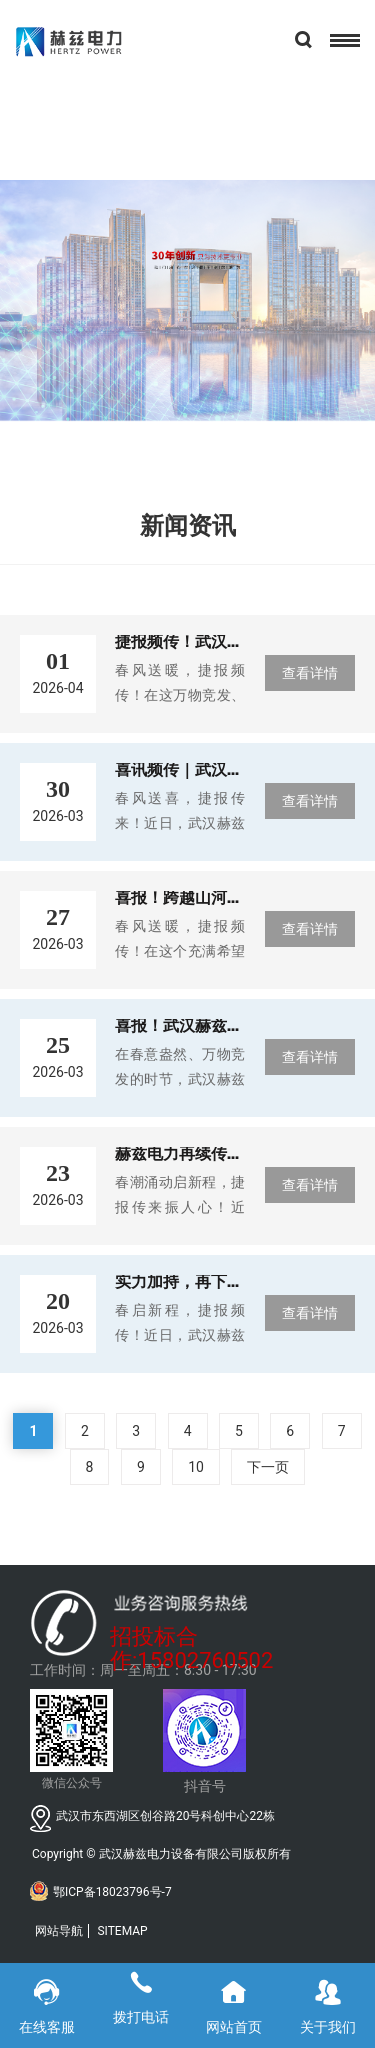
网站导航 (59, 1931)
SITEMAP (122, 1931)
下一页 (268, 1467)
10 (196, 1467)
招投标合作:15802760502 (191, 1640)
